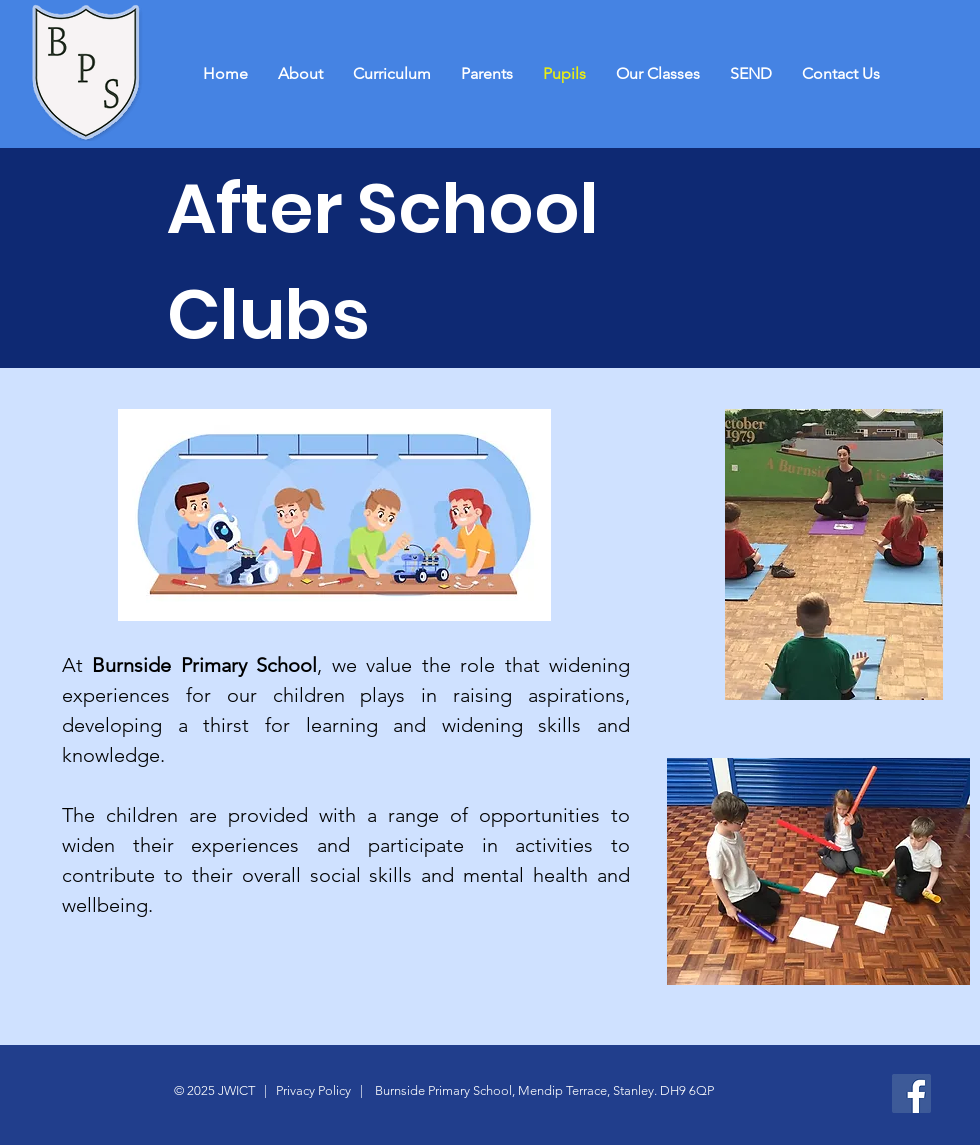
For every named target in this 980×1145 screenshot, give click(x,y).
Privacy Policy (312, 1090)
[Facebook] (911, 1093)
